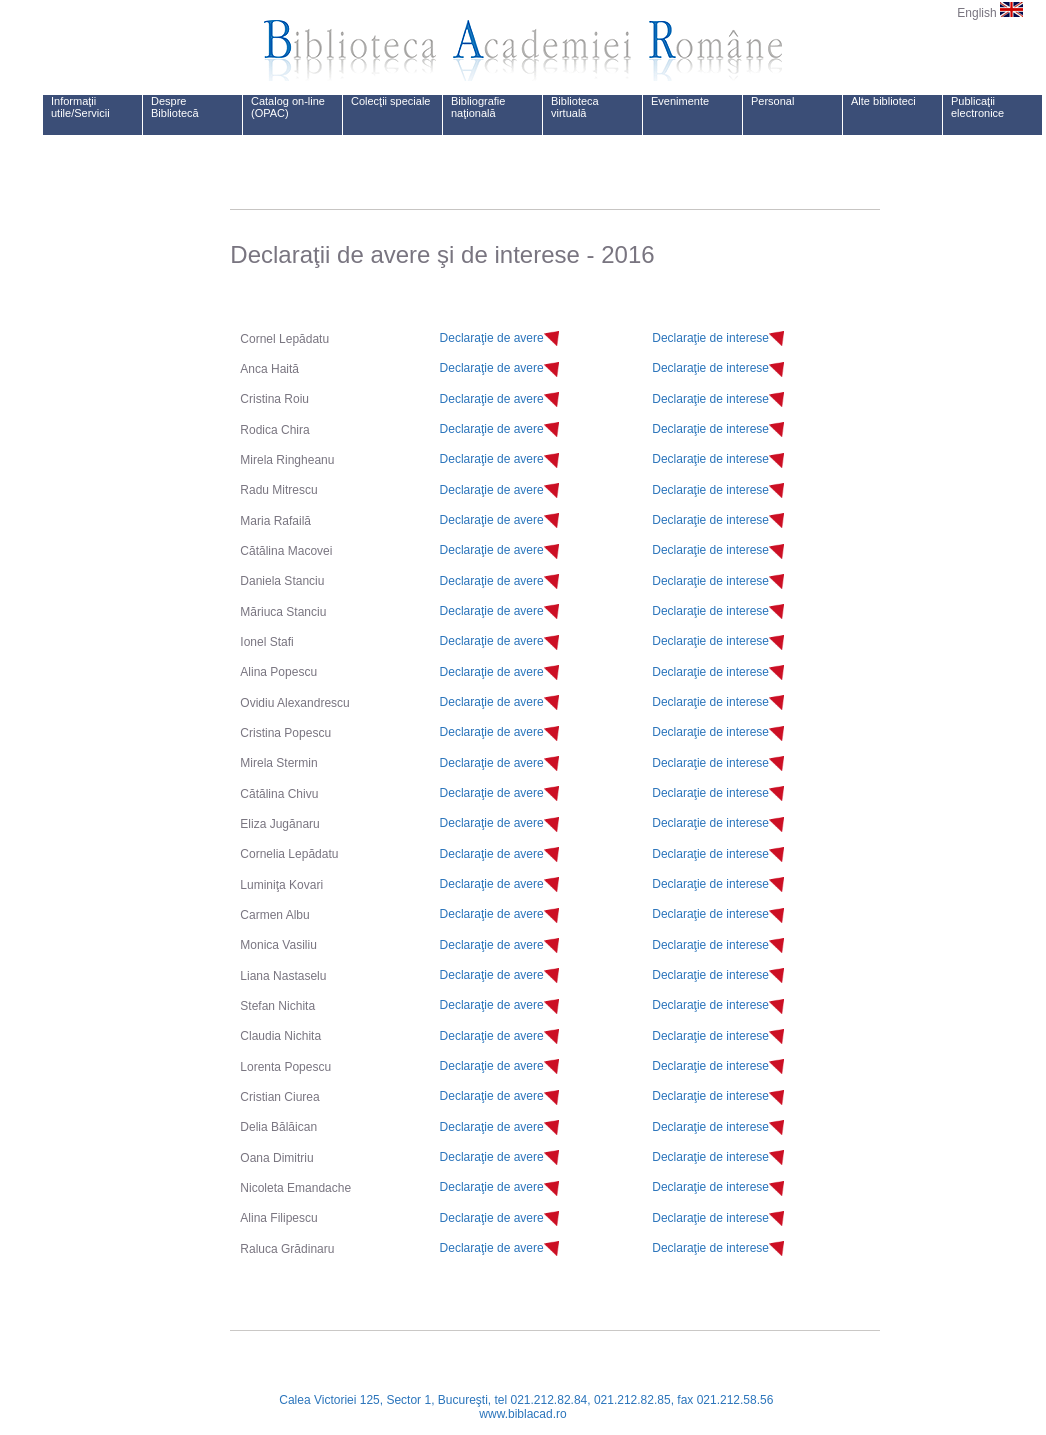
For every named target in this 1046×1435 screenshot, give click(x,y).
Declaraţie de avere (492, 338)
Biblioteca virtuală (575, 107)
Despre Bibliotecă (175, 107)
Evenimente (680, 101)
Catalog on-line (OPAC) (288, 107)
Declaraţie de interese (710, 338)
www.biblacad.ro (522, 1414)
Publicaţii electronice (977, 107)
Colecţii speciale (390, 101)
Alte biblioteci (883, 101)
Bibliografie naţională (478, 107)
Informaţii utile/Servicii (80, 107)
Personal (772, 101)
